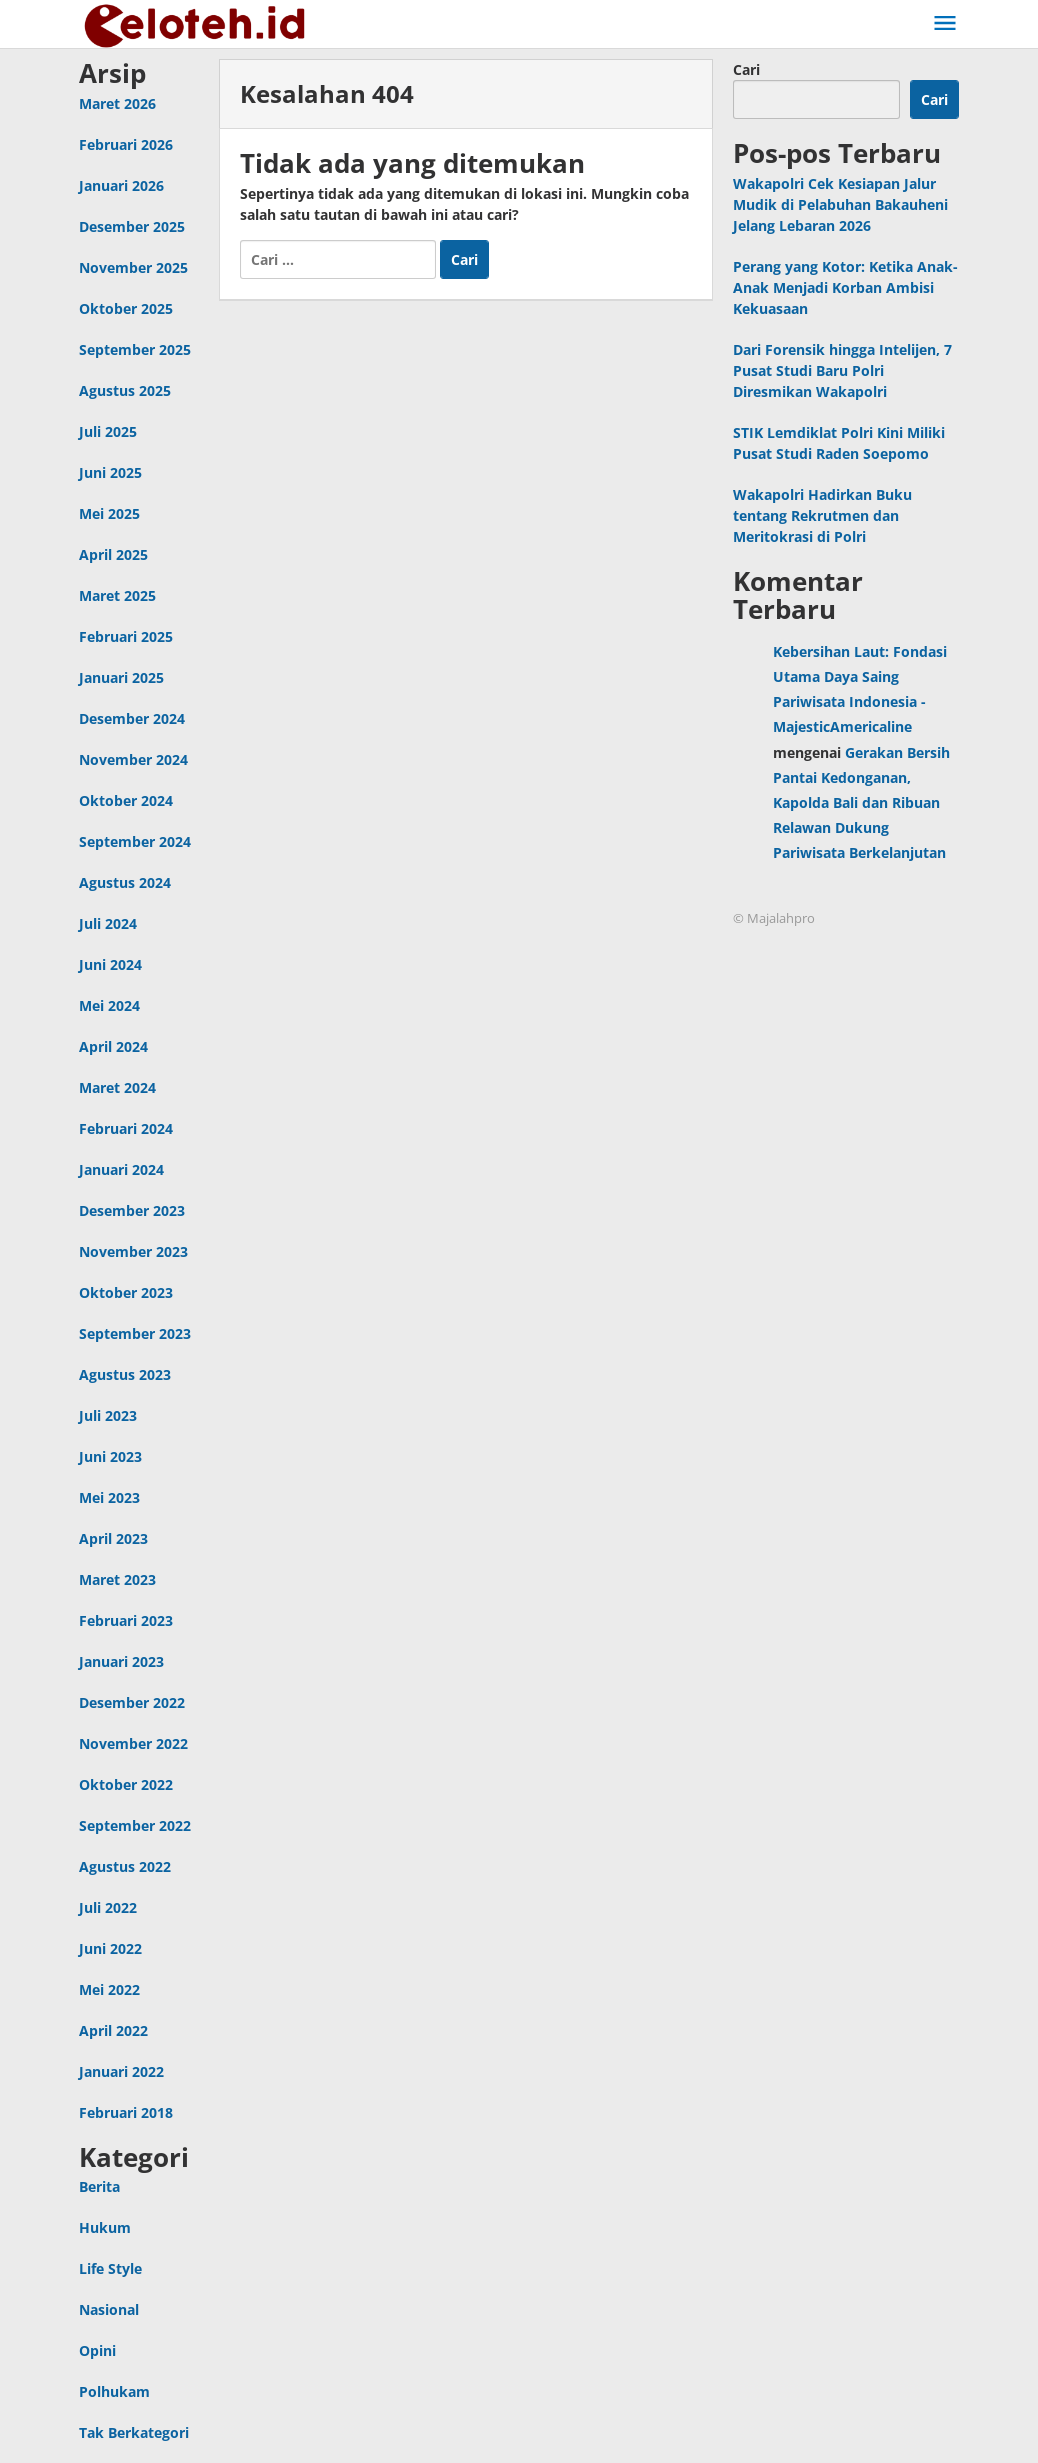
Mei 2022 (109, 1989)
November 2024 (133, 759)
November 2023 (133, 1251)
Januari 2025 (121, 677)
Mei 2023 (109, 1497)
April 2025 (113, 554)
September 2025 (135, 349)
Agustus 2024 (125, 882)
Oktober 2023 (126, 1292)
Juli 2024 (108, 923)
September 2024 (135, 841)
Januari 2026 (121, 185)
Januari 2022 (121, 2071)
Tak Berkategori (134, 2432)
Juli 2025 (108, 431)
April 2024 (113, 1046)
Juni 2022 (110, 1948)
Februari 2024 (126, 1128)
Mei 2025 (109, 513)
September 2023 (135, 1333)
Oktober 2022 (126, 1784)
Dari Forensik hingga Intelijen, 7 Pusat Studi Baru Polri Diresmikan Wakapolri (842, 370)
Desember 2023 (132, 1210)
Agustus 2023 (125, 1374)
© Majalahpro (774, 918)
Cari (746, 69)
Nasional (109, 2309)
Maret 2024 (117, 1087)
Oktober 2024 (126, 800)
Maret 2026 (117, 103)
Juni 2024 (110, 964)
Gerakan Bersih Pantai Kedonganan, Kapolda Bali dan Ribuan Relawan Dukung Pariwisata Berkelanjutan (861, 803)
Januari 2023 (121, 1661)
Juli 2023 (108, 1415)
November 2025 (133, 267)
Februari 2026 (126, 144)
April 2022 (113, 2030)
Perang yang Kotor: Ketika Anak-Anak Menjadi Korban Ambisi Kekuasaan (845, 287)
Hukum (105, 2227)
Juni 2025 (110, 472)
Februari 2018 (126, 2112)
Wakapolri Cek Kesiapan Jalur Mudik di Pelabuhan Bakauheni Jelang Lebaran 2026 (840, 204)
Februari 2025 (126, 636)
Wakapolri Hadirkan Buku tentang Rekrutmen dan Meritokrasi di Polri (822, 515)
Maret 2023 (117, 1579)
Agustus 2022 (125, 1866)
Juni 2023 (110, 1456)
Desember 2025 (132, 226)
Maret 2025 (117, 595)
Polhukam (114, 2391)
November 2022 (133, 1743)
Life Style (110, 2268)
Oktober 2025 (126, 308)
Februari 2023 (126, 1620)
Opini (97, 2350)
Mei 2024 (109, 1005)
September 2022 (135, 1825)
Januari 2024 (121, 1169)
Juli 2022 (108, 1907)
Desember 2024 (132, 718)
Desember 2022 (132, 1702)
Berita (99, 2186)
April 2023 (113, 1538)
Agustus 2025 (125, 390)
